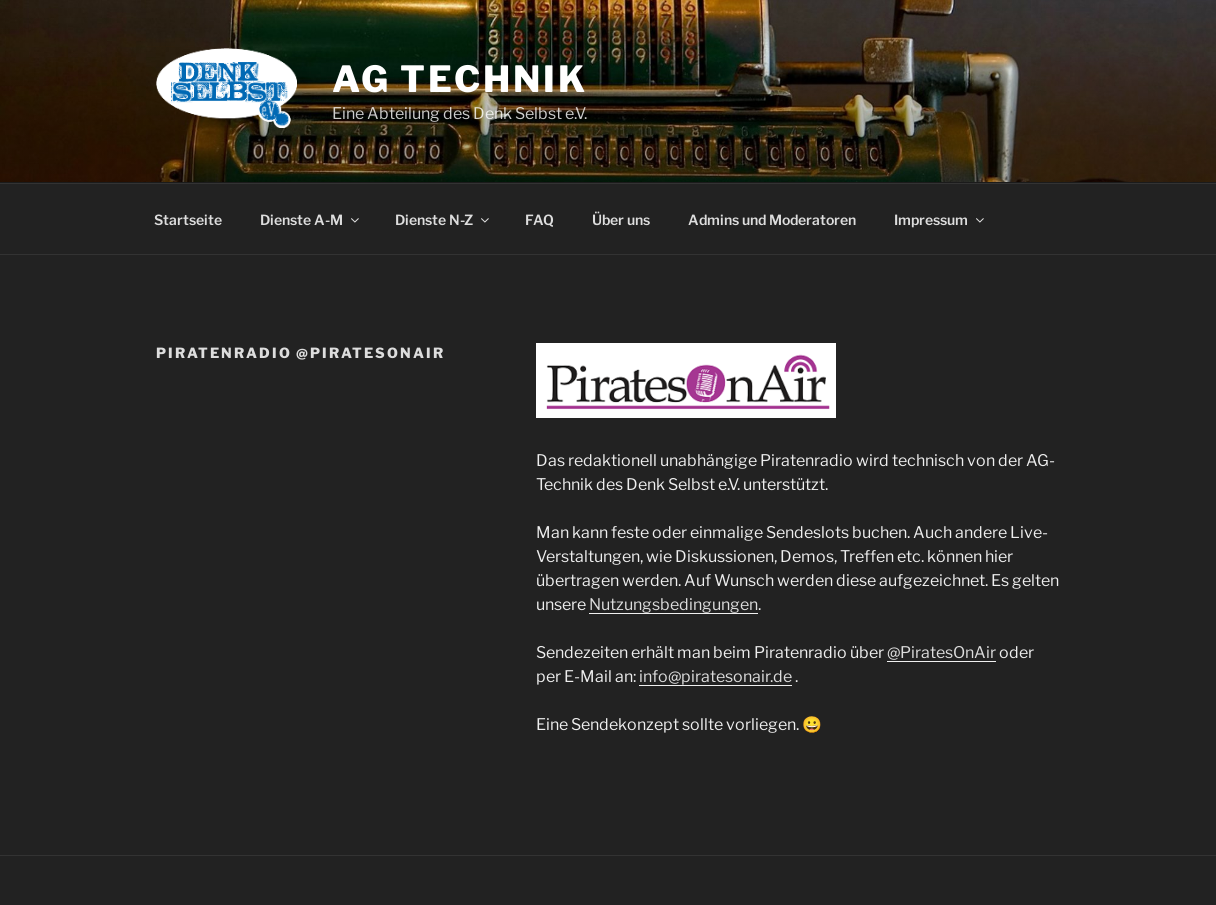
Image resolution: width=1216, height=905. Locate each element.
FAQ (539, 219)
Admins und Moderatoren (772, 219)
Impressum (940, 219)
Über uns (621, 219)
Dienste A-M (311, 219)
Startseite (188, 219)
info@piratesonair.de (715, 676)
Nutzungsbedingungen (673, 604)
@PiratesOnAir (941, 652)
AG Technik (460, 79)
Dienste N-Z (443, 219)
